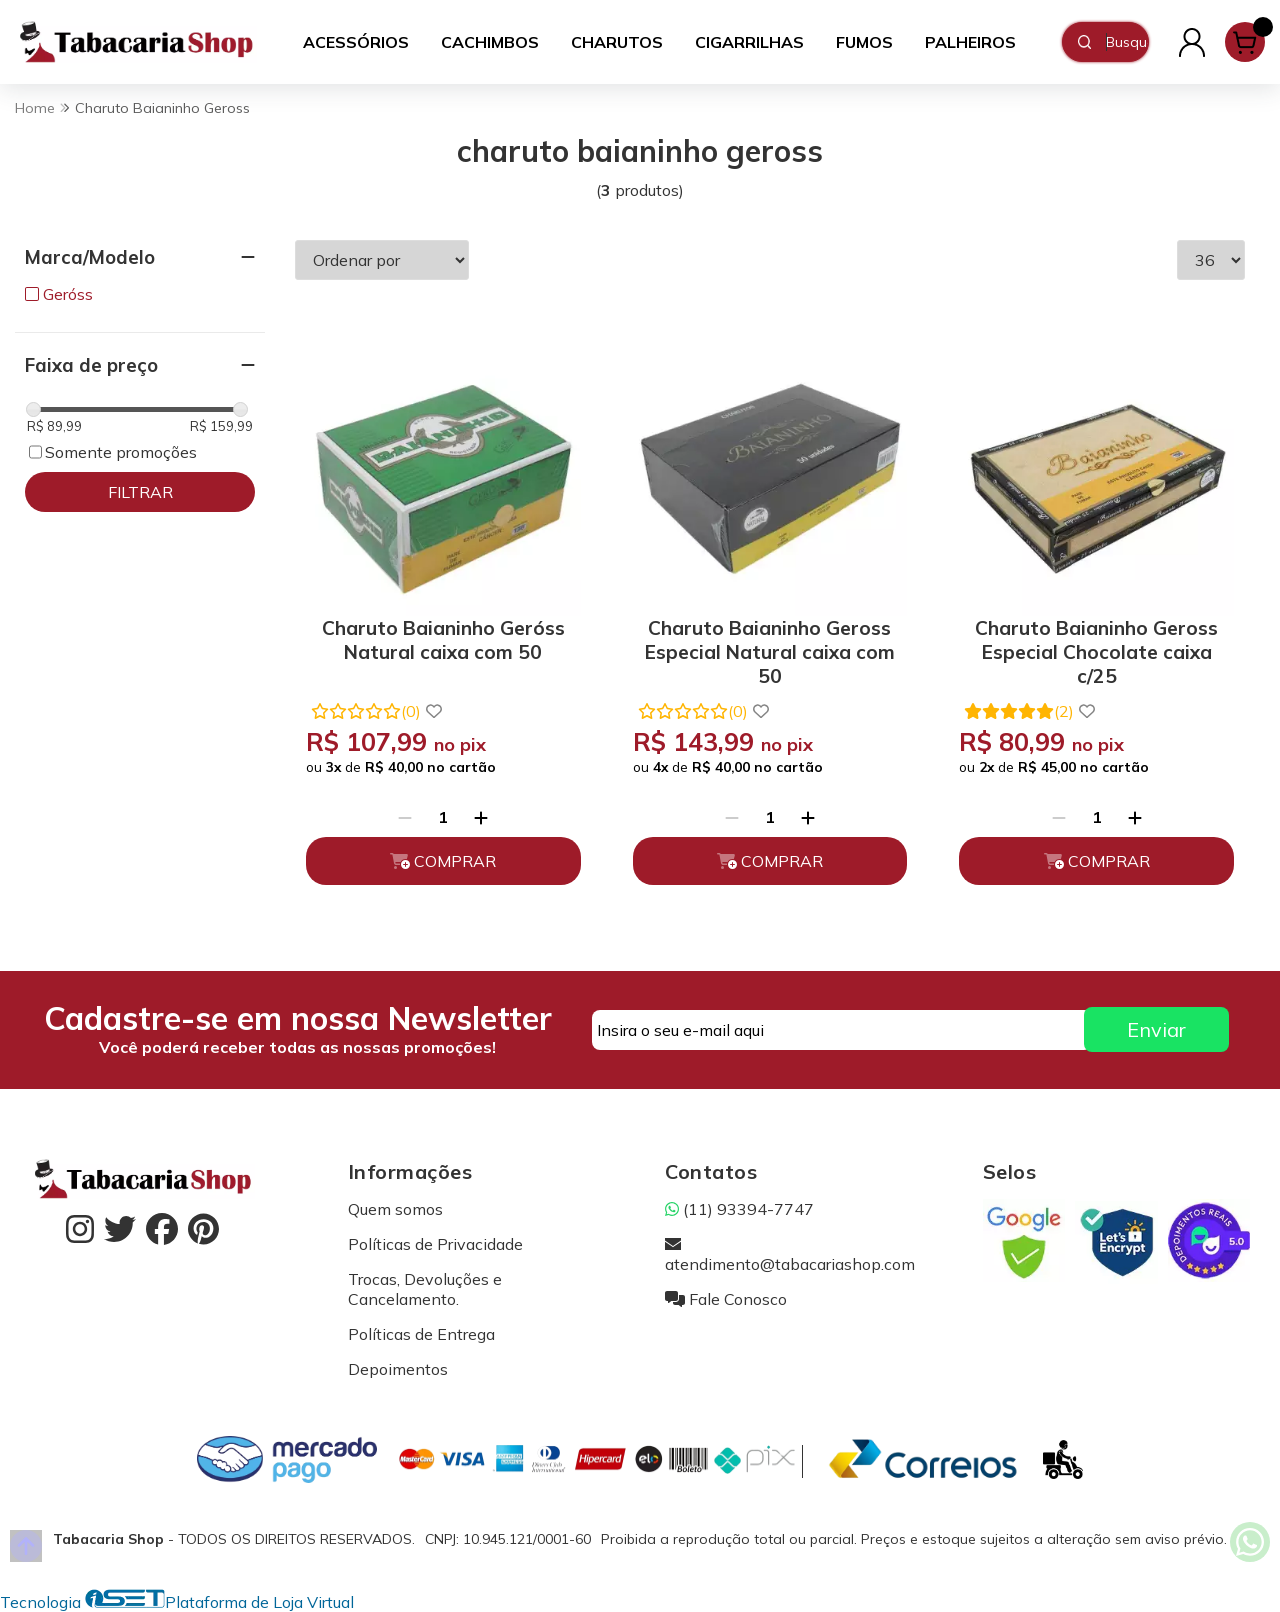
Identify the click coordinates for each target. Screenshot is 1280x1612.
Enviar (1156, 1029)
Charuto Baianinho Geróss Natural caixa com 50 (443, 640)
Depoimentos (398, 1369)
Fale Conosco (726, 1299)
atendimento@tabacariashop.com (790, 1254)
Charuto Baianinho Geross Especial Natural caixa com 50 (770, 648)
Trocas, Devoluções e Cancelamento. (425, 1289)
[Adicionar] (481, 817)
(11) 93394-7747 (739, 1209)
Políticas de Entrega (421, 1334)
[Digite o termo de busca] (1127, 42)
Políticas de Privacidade (435, 1244)
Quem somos (395, 1209)
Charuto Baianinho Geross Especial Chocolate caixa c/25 (1096, 648)
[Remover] (405, 817)
